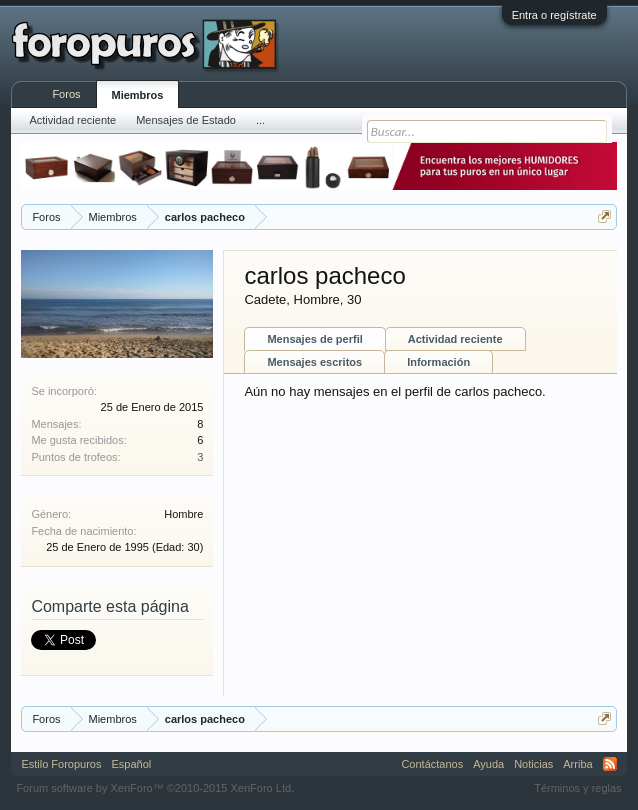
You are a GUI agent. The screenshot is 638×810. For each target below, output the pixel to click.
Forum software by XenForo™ (155, 788)
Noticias (533, 764)
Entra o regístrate (554, 15)
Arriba (577, 764)
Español (131, 764)
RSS (610, 764)
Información (438, 362)
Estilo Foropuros (61, 764)
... (260, 120)
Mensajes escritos (314, 362)
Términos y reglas (577, 788)
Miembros (138, 95)
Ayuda (488, 764)
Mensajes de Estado (186, 120)
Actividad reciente (455, 339)
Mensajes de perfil (314, 339)
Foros (66, 94)
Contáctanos (432, 764)
